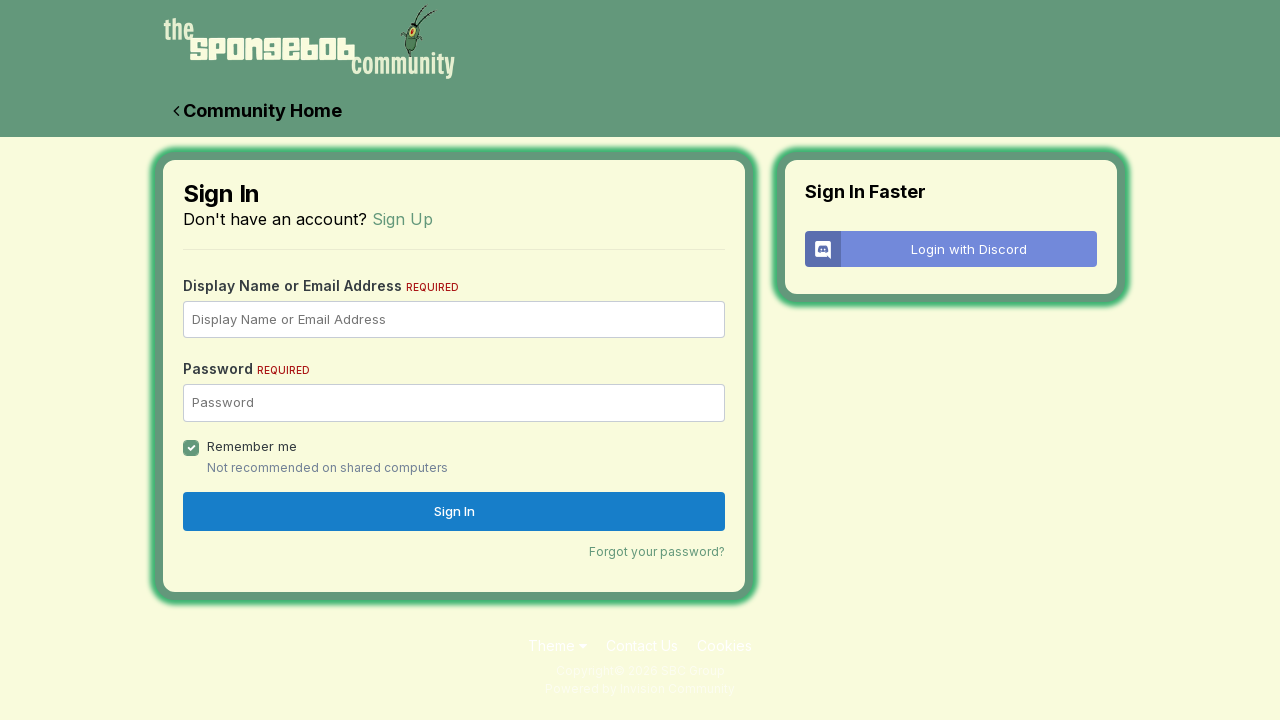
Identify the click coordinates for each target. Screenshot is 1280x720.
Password (246, 368)
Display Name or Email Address (321, 285)
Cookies (724, 645)
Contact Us (642, 645)
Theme (557, 645)
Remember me (252, 446)
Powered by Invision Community (640, 688)
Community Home (257, 110)
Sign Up (402, 219)
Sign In (454, 511)
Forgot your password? (657, 551)
